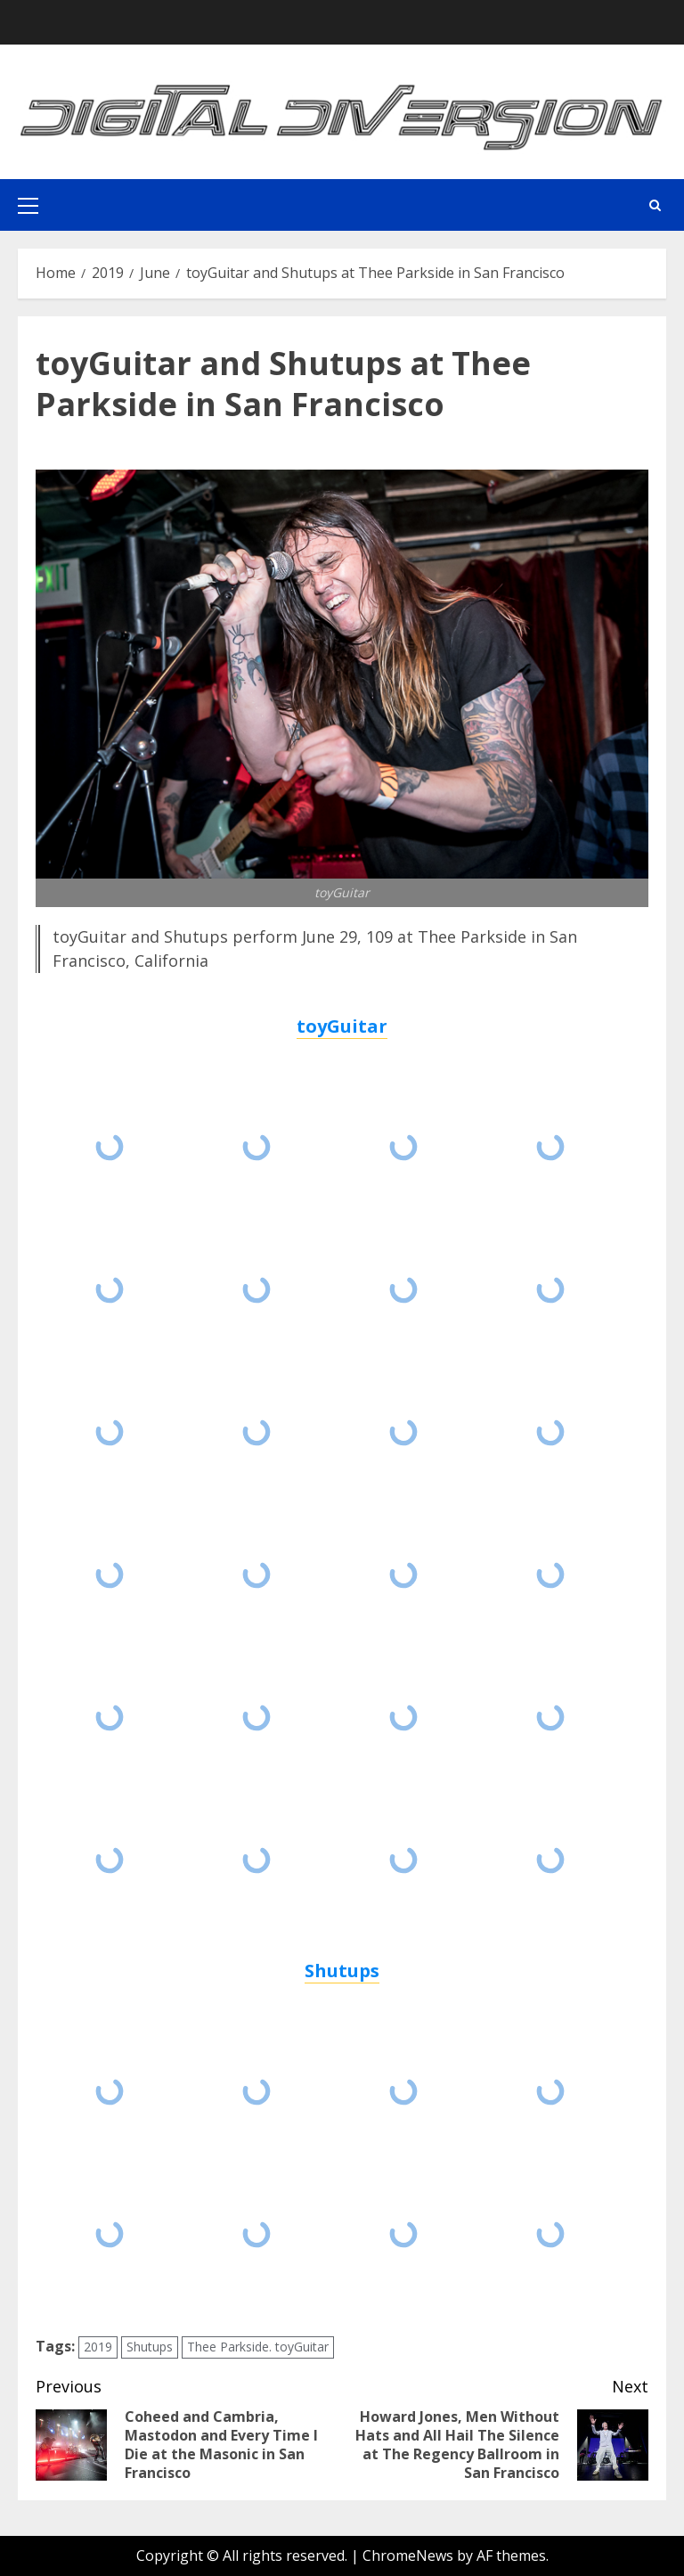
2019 (98, 2346)
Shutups (342, 1971)
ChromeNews (407, 2555)
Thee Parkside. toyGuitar (258, 2346)
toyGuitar (342, 1026)
